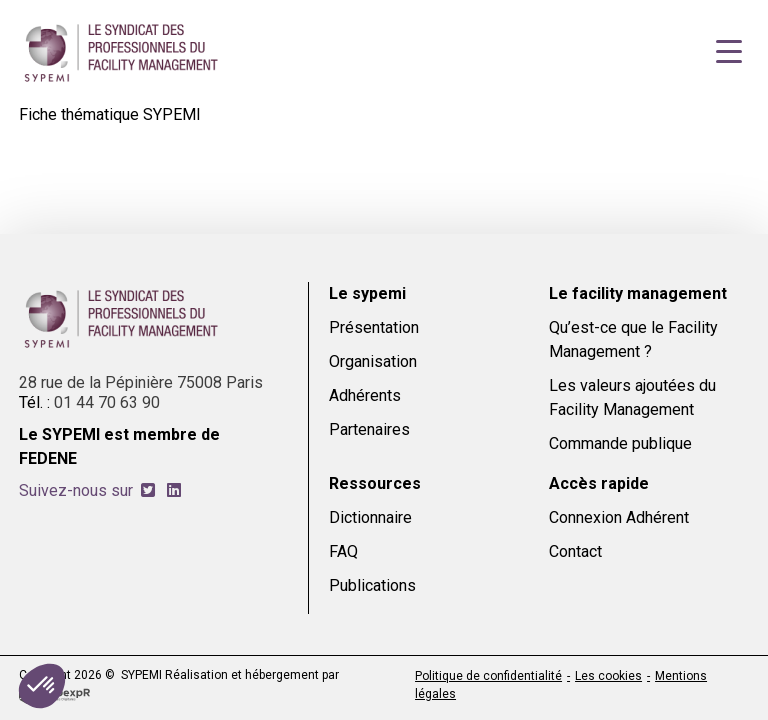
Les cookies (608, 676)
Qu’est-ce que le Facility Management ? (633, 339)
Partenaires (369, 429)
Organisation (373, 361)
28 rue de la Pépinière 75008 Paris (141, 382)
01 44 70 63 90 (107, 402)
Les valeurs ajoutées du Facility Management (632, 397)
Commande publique (620, 443)
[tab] (148, 490)
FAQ (343, 551)
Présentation (374, 327)
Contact (575, 551)
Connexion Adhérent (619, 517)
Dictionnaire (370, 517)
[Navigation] (729, 52)
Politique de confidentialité (488, 676)
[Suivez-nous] (148, 490)
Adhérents (365, 395)
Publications (372, 585)
